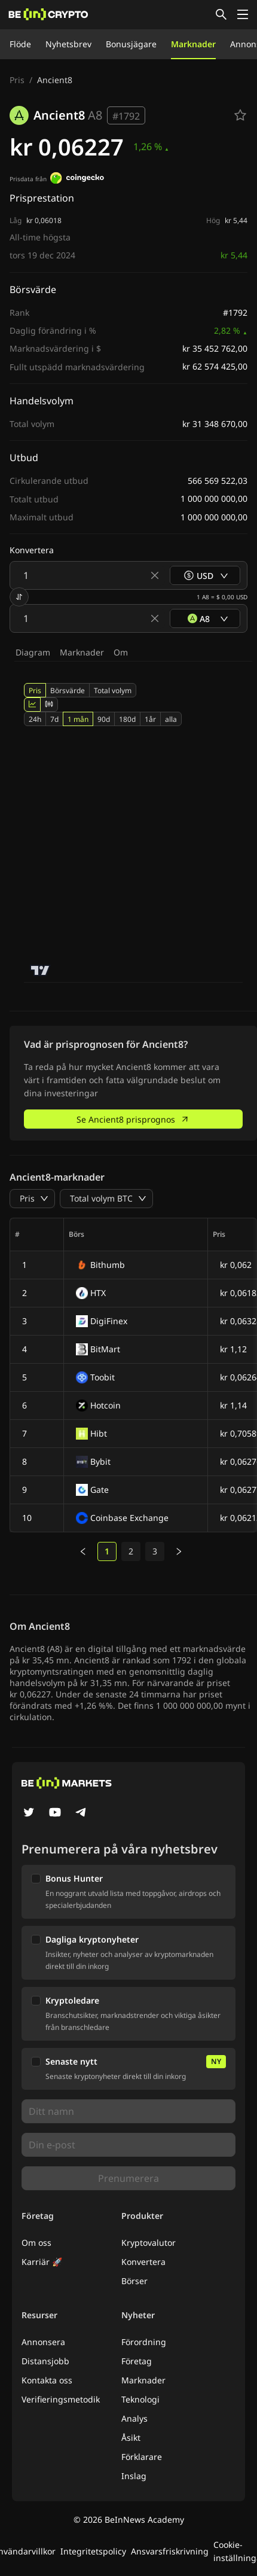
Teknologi (140, 2399)
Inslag (133, 2476)
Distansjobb (45, 2361)
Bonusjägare (131, 44)
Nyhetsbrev (68, 44)
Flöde (20, 44)
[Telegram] (81, 1813)
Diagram (33, 652)
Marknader (193, 44)
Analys (134, 2418)
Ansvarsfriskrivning (170, 2551)
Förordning (143, 2342)
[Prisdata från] (77, 179)
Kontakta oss (47, 2380)
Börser (134, 2281)
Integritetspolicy (93, 2551)
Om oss (36, 2242)
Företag (136, 2361)
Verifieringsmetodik (61, 2399)
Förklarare (141, 2456)
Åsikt (130, 2437)
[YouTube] (55, 1813)
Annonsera (43, 2342)
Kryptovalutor (148, 2242)
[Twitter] (29, 1813)
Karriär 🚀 (42, 2261)
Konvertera (143, 2261)
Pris (17, 80)
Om (121, 652)
